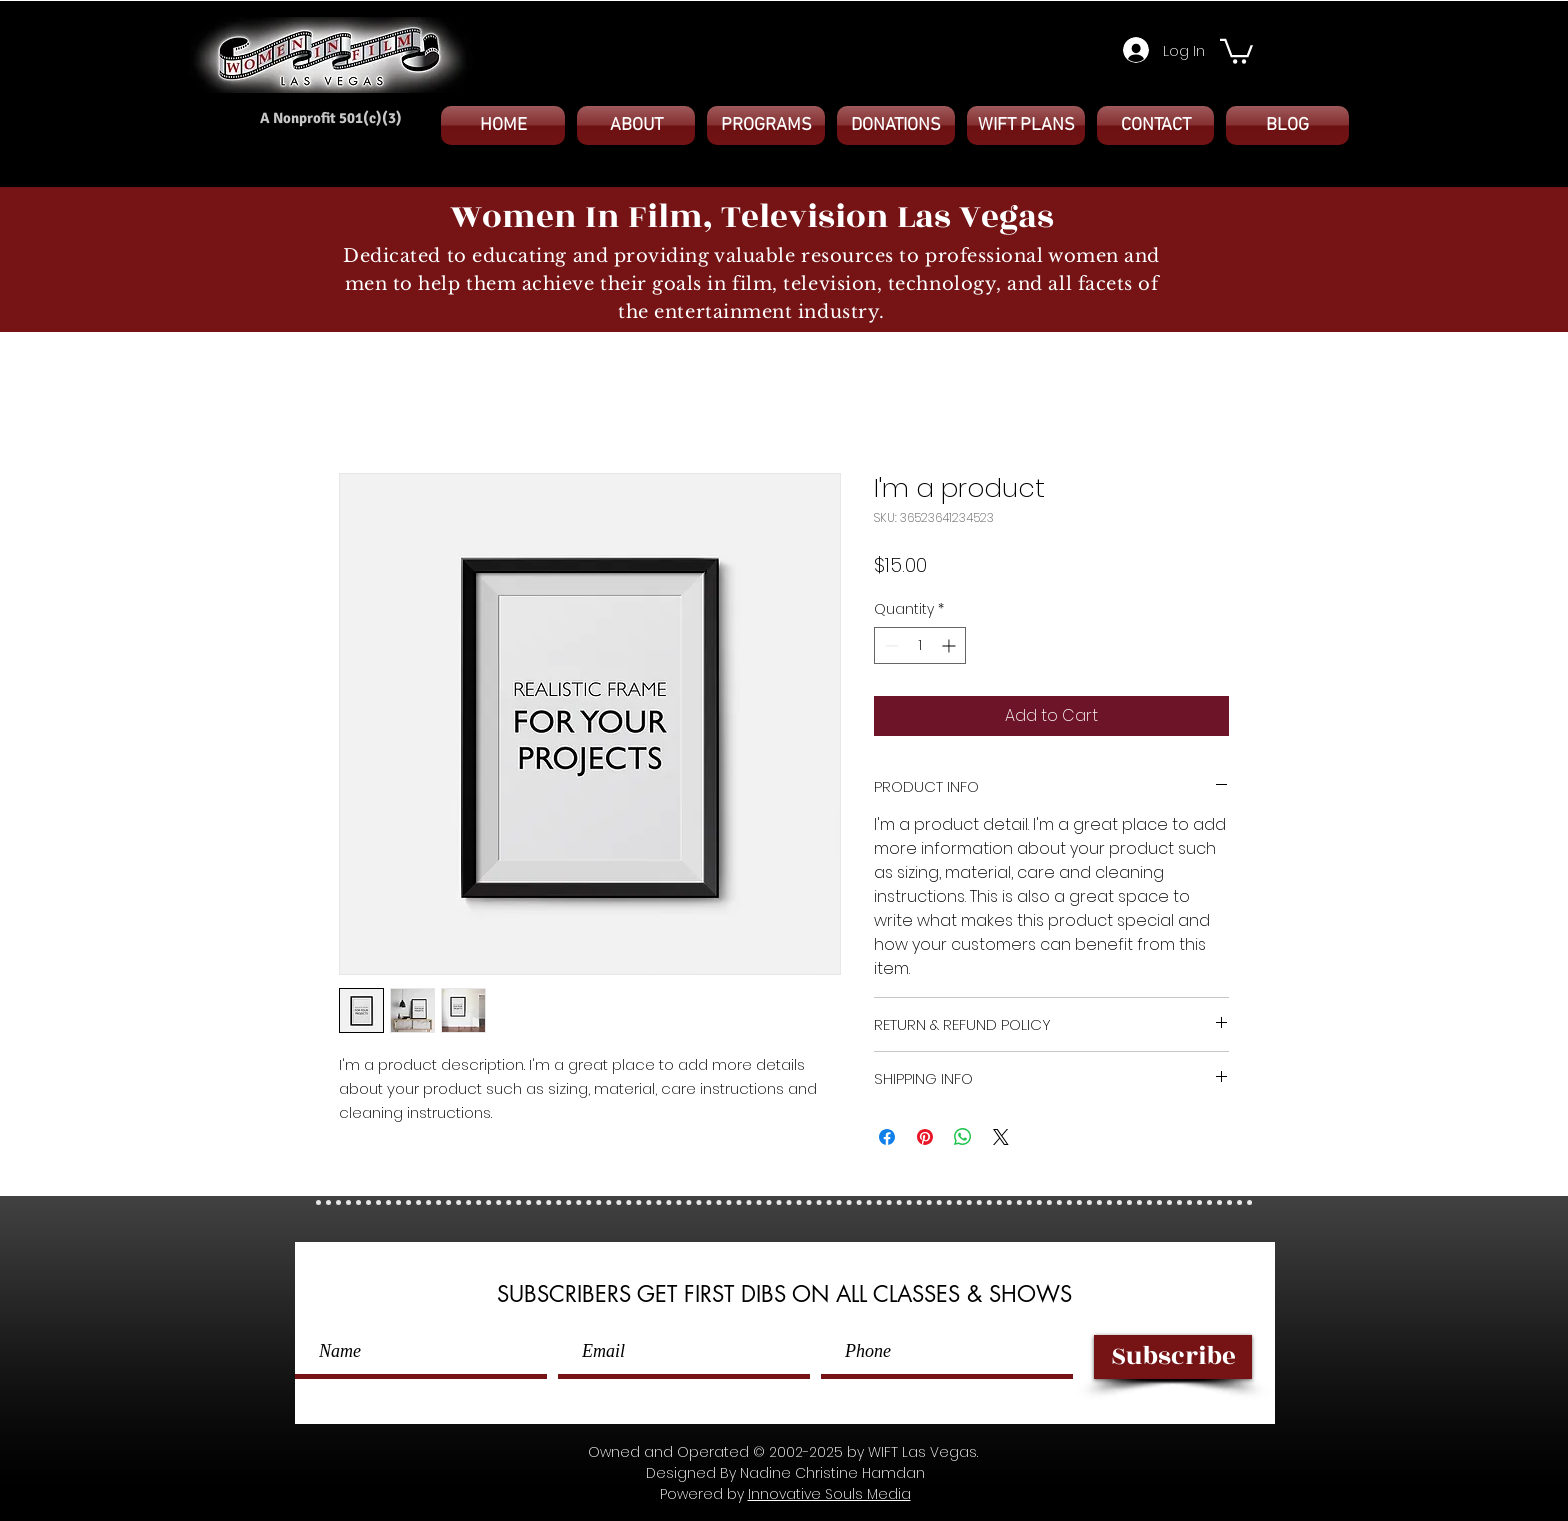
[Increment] (950, 645)
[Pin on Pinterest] (925, 1137)
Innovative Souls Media (829, 1494)
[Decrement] (889, 645)
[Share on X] (1001, 1137)
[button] (1236, 50)
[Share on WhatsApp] (963, 1137)
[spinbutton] (920, 645)
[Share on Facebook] (887, 1137)
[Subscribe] (1173, 1357)
